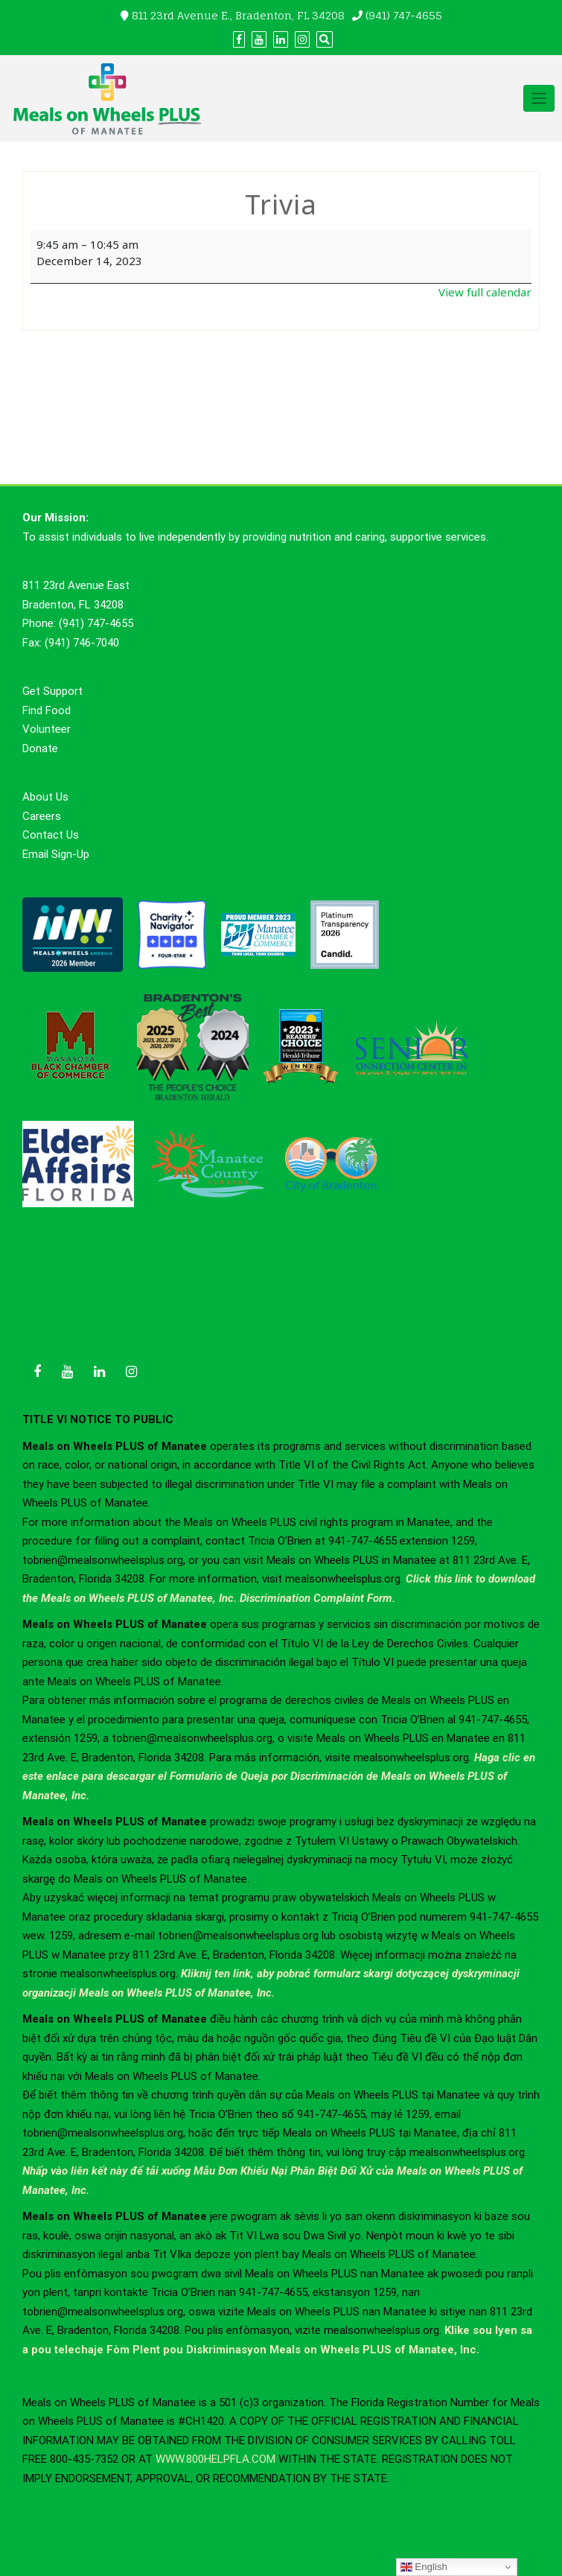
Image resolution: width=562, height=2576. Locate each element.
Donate (40, 748)
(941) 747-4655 (403, 15)
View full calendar (484, 291)
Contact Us (50, 835)
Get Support (52, 691)
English (423, 2567)
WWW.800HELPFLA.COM (215, 2459)
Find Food (46, 710)
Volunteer (46, 729)
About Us (45, 797)
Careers (41, 816)
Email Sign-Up (55, 854)
